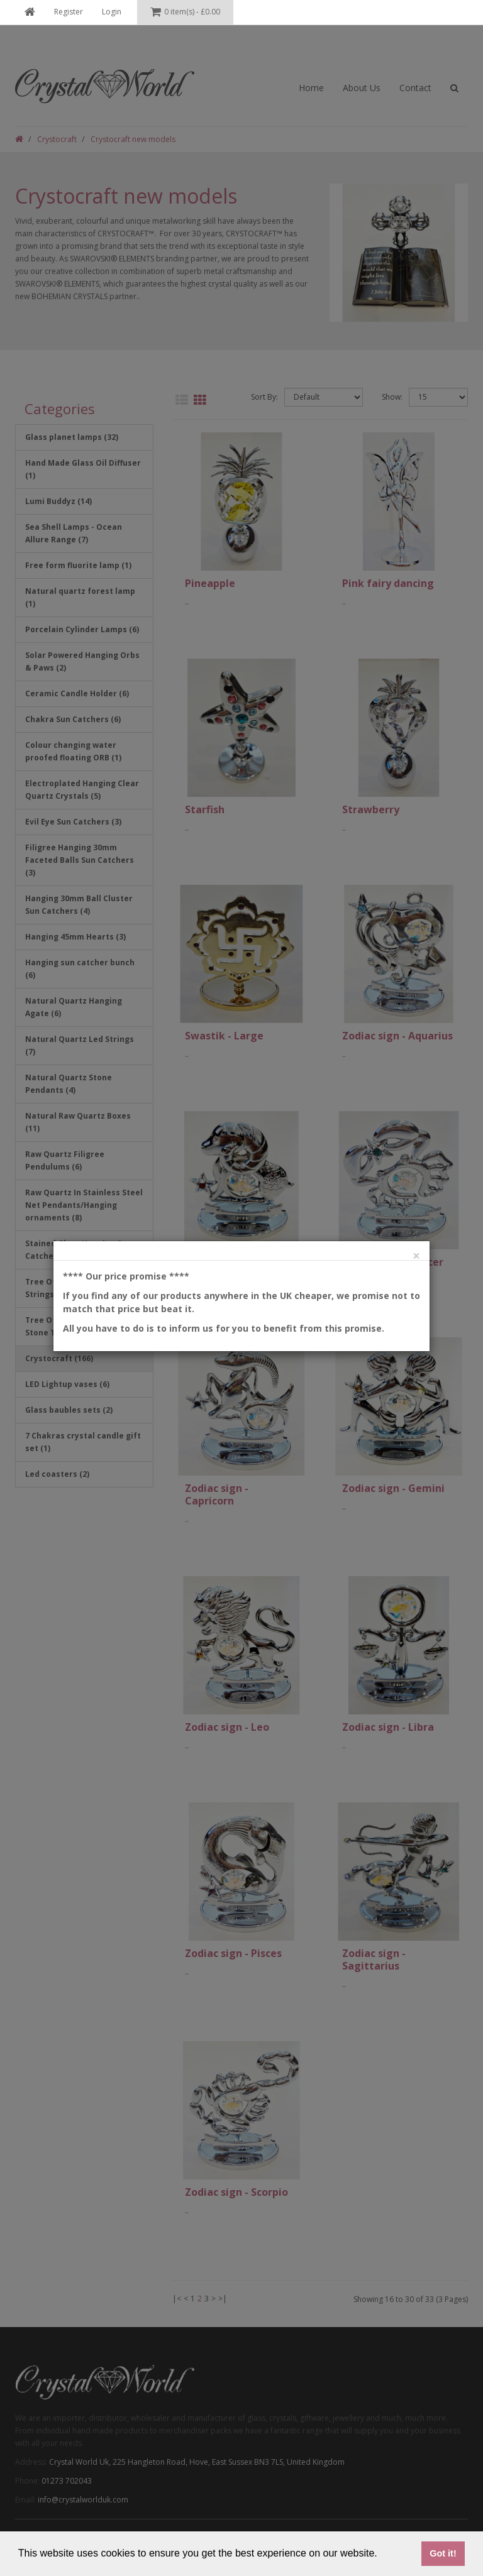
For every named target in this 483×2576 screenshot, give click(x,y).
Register (68, 11)
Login (111, 11)
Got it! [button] (443, 2553)
